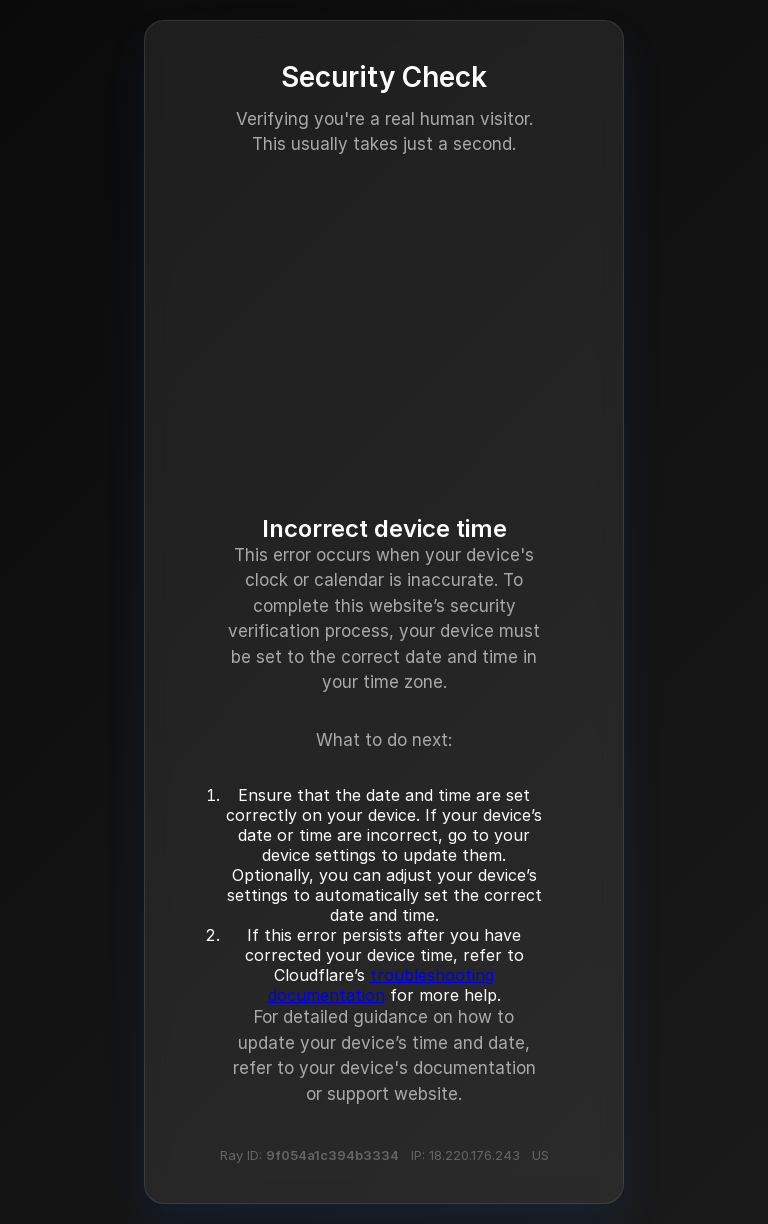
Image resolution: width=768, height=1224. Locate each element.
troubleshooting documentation (381, 985)
